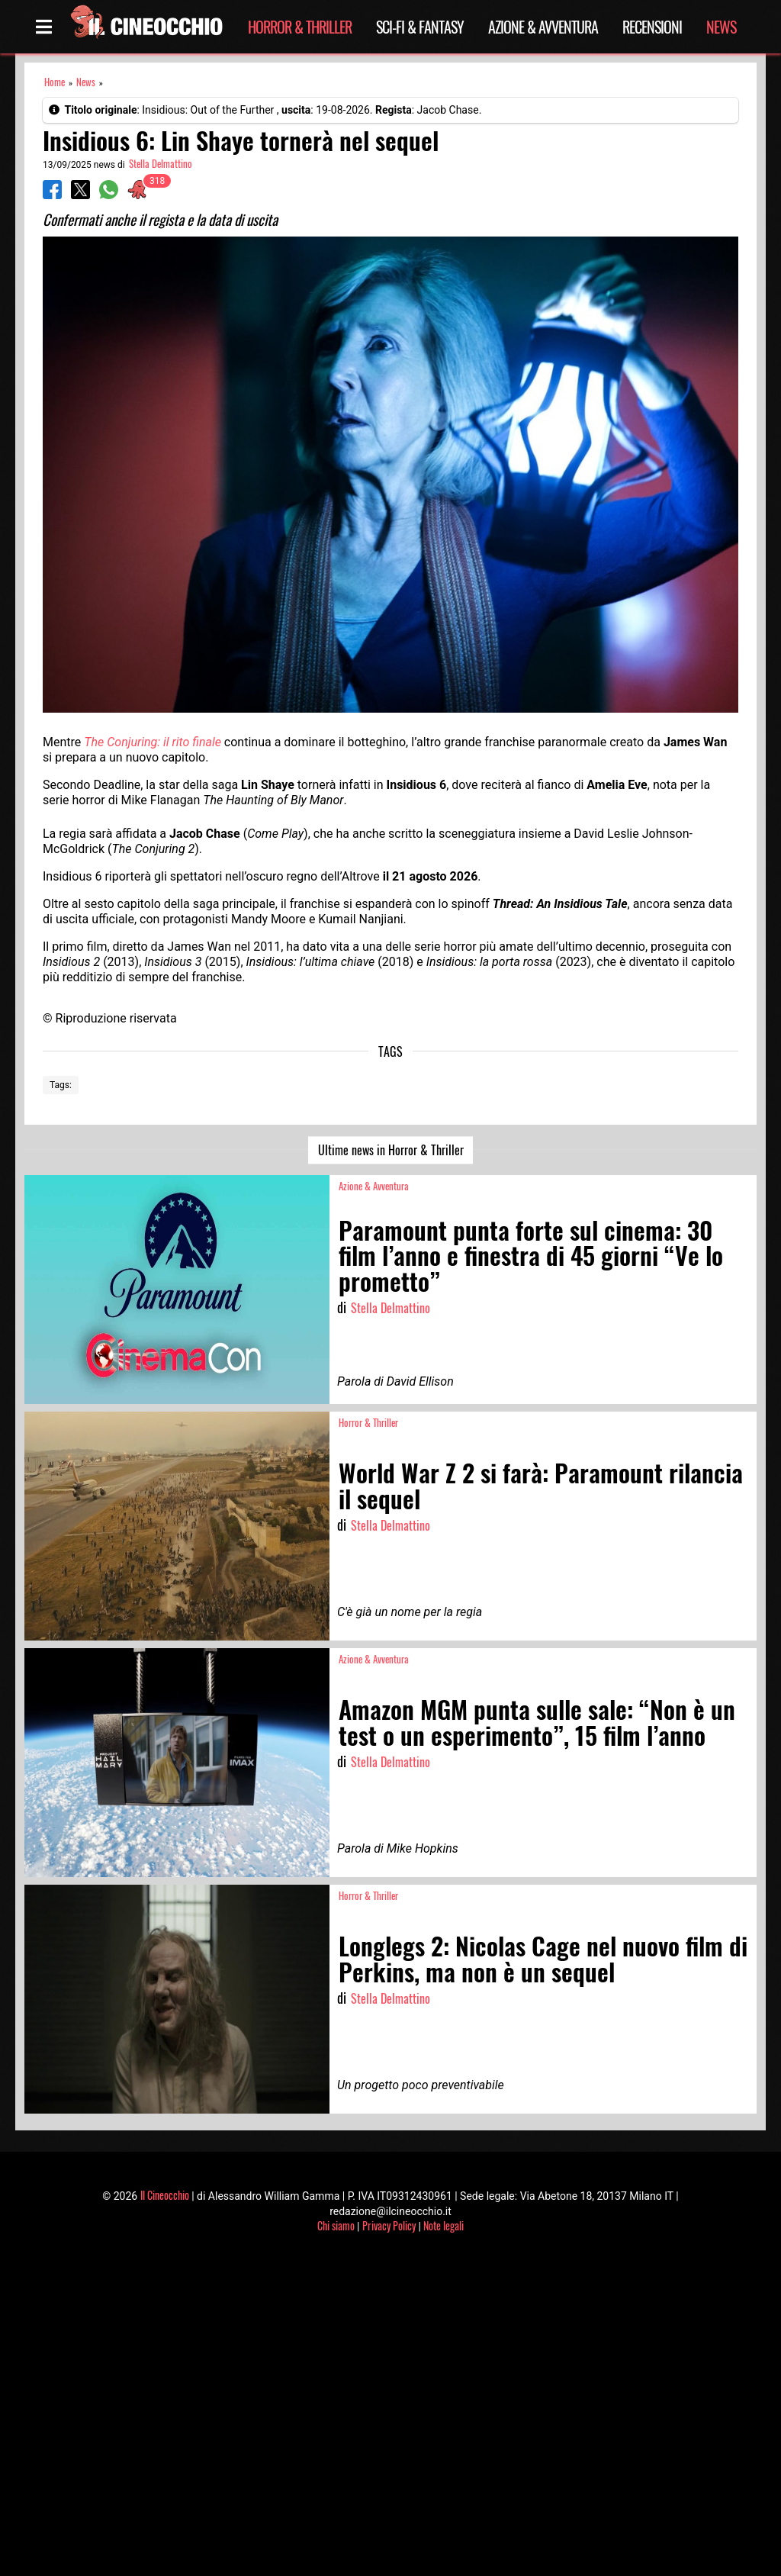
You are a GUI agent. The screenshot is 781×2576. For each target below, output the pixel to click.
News (721, 26)
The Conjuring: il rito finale (152, 742)
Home (54, 82)
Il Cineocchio (164, 2195)
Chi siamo (336, 2225)
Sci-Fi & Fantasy (420, 26)
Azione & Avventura (543, 26)
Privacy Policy (389, 2225)
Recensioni (652, 26)
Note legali (443, 2225)
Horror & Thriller (300, 26)
